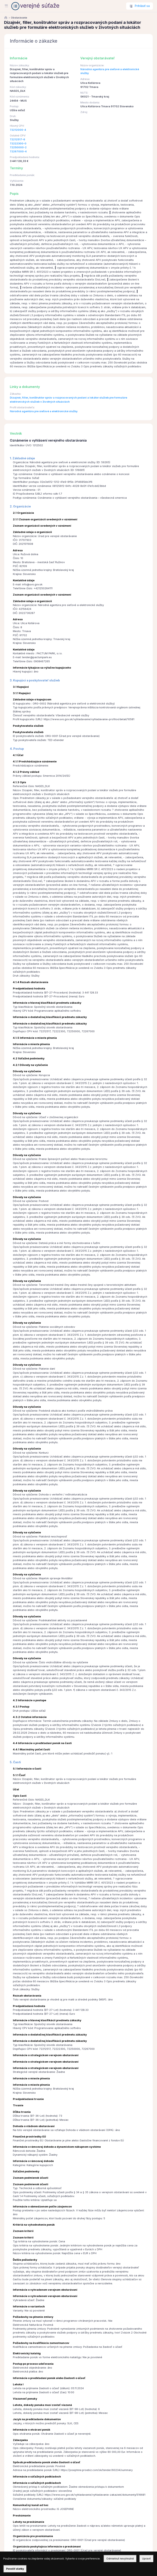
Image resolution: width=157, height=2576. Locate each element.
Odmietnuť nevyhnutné (120, 2558)
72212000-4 (18, 129)
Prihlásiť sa (142, 6)
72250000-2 (18, 147)
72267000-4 (18, 151)
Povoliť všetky (15, 2568)
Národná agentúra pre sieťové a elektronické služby (44, 411)
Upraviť (146, 2558)
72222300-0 (18, 143)
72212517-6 (17, 139)
